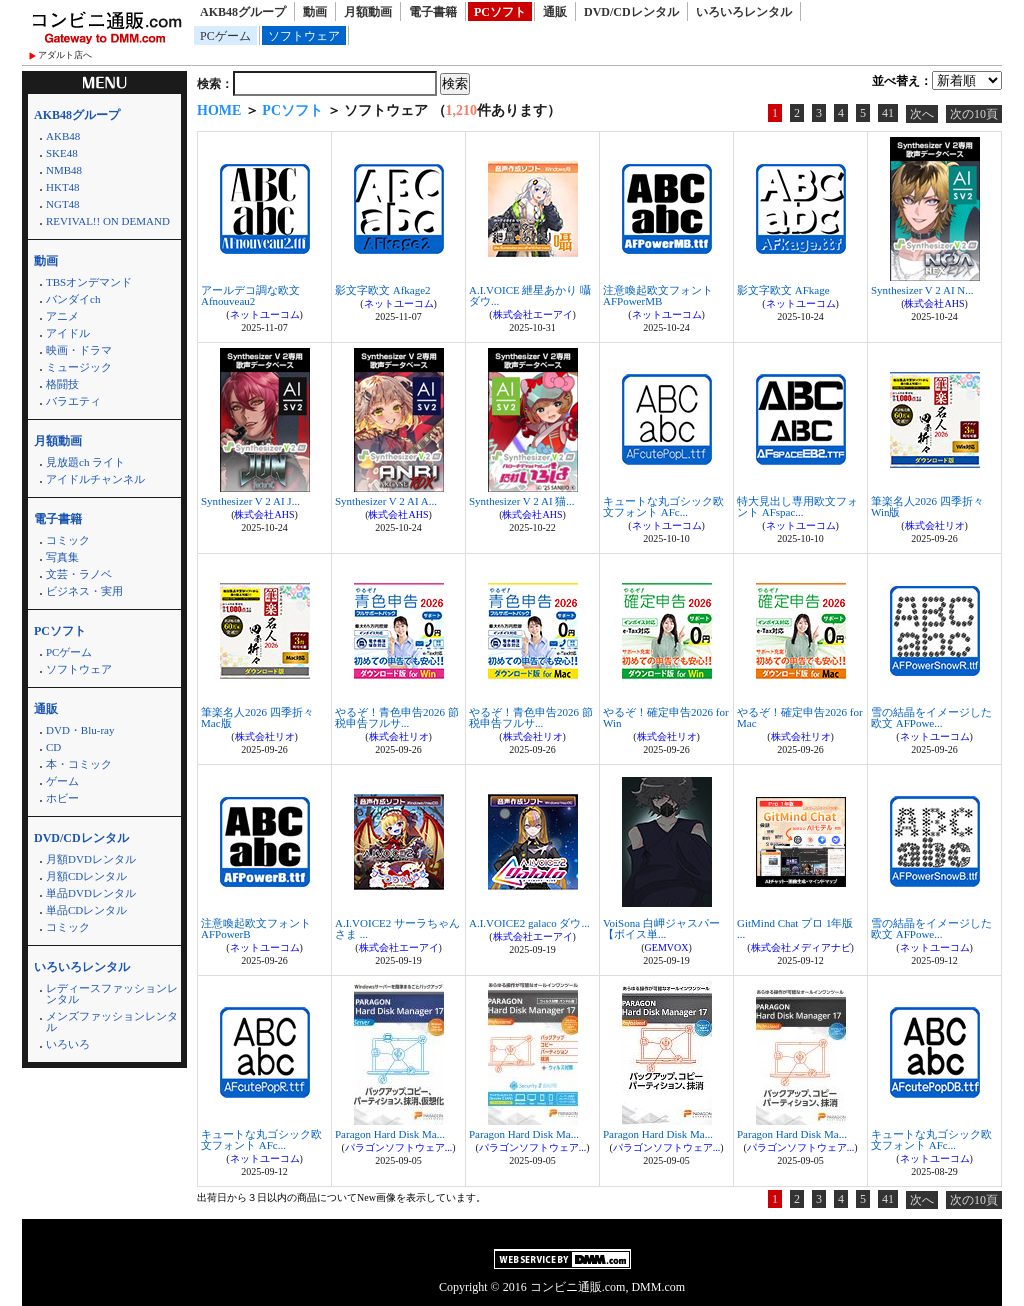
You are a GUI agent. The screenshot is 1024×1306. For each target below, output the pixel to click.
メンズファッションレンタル (112, 1021)
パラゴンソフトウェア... (399, 1147)
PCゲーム (225, 36)
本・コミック (79, 764)
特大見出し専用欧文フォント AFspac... (797, 506)
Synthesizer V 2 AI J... (250, 501)
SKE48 (62, 153)
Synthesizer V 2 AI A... (386, 501)
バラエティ (73, 401)
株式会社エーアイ (533, 314)
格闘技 (62, 384)
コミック (68, 540)
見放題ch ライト (85, 462)
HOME (219, 110)
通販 (555, 12)
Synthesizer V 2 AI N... (922, 290)
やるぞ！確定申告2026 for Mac (800, 717)
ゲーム (62, 781)
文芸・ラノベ (79, 574)
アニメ (62, 316)
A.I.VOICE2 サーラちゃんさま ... (397, 928)
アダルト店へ (65, 55)
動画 (315, 12)
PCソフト (500, 12)
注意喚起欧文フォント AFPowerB (256, 928)
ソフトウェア (304, 36)
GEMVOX (667, 947)
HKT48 (63, 187)
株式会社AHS (934, 303)
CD (53, 747)
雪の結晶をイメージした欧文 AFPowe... (931, 717)
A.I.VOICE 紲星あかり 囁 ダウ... (530, 295)
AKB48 (63, 136)
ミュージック (79, 367)
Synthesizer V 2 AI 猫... (522, 501)
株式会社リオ (935, 525)
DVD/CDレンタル (631, 12)
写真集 (62, 557)
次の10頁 (974, 114)
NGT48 (63, 204)
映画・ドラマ (79, 350)
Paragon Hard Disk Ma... (390, 1134)
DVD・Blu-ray (80, 730)
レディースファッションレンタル (112, 993)
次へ (922, 114)
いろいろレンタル (744, 12)
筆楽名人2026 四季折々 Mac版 (257, 717)
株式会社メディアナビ (801, 947)
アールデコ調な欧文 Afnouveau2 (250, 295)
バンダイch (73, 299)
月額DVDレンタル (91, 859)
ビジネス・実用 (84, 591)
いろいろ (68, 1044)
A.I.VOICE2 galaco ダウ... (529, 923)
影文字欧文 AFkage (783, 290)
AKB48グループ (243, 12)
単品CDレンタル (86, 910)
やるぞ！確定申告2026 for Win (666, 717)
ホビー (62, 798)
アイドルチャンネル (95, 479)
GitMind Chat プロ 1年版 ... (795, 928)
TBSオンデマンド (89, 282)
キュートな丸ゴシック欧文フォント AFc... (663, 506)
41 (888, 113)
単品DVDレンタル (91, 893)
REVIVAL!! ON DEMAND (108, 221)
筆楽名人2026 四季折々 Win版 (927, 506)
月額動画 (368, 12)
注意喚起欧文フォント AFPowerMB (658, 295)
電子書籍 (433, 12)
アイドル (68, 333)
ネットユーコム (265, 314)
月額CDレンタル (86, 876)
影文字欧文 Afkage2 (383, 290)
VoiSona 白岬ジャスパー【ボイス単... (661, 928)
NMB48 (64, 170)
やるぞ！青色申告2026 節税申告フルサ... (397, 717)
